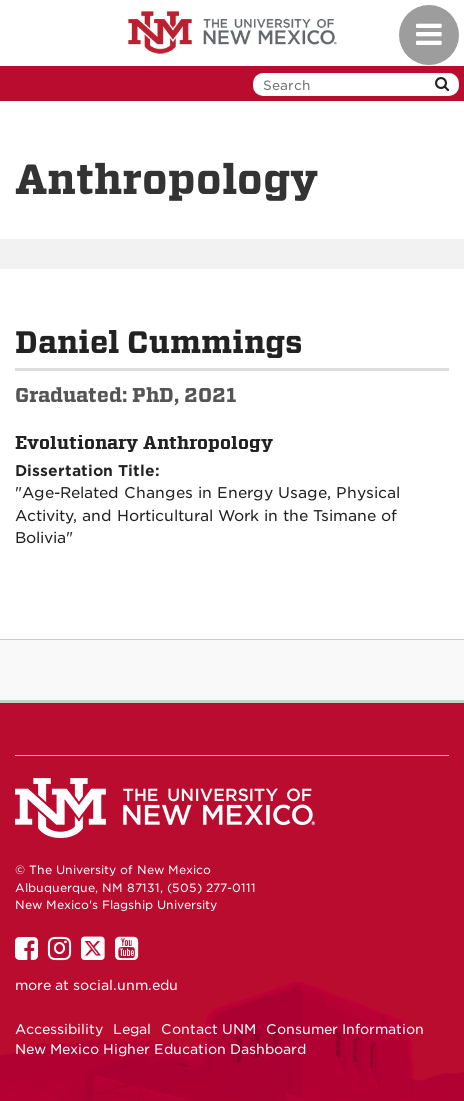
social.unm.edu (125, 985)
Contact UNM (208, 1029)
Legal (132, 1029)
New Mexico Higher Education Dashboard (160, 1049)
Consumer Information (345, 1029)
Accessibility (59, 1029)
